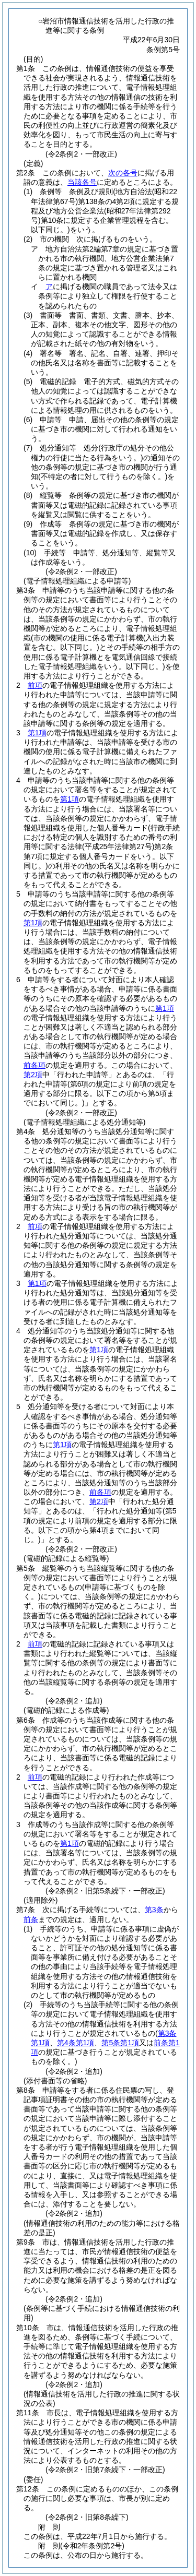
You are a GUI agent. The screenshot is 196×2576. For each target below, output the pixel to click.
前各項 (34, 1065)
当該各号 (82, 182)
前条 (31, 1919)
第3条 (154, 1909)
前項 (35, 685)
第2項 (33, 1074)
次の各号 (122, 173)
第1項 (37, 733)
